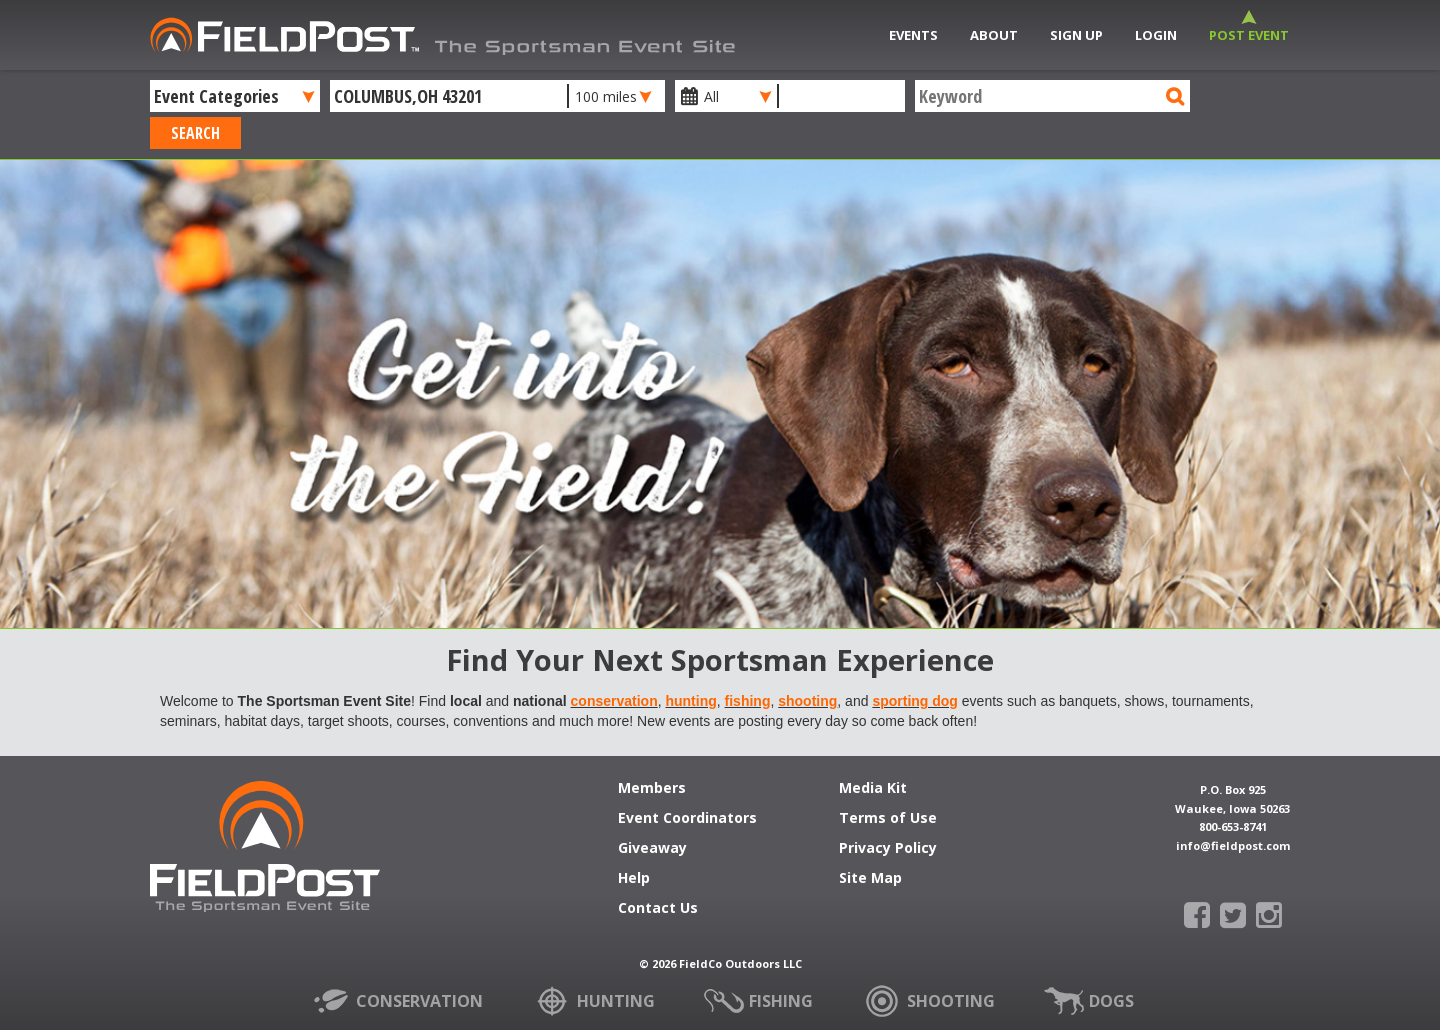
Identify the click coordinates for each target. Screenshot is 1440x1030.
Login (1156, 35)
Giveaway (652, 849)
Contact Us (658, 909)
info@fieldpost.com (1233, 845)
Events (913, 35)
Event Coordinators (687, 819)
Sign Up (1076, 35)
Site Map (870, 879)
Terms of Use (888, 819)
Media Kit (873, 789)
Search (195, 133)
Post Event (1249, 35)
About (994, 35)
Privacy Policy (888, 849)
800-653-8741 (1233, 826)
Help (634, 879)
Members (652, 789)
